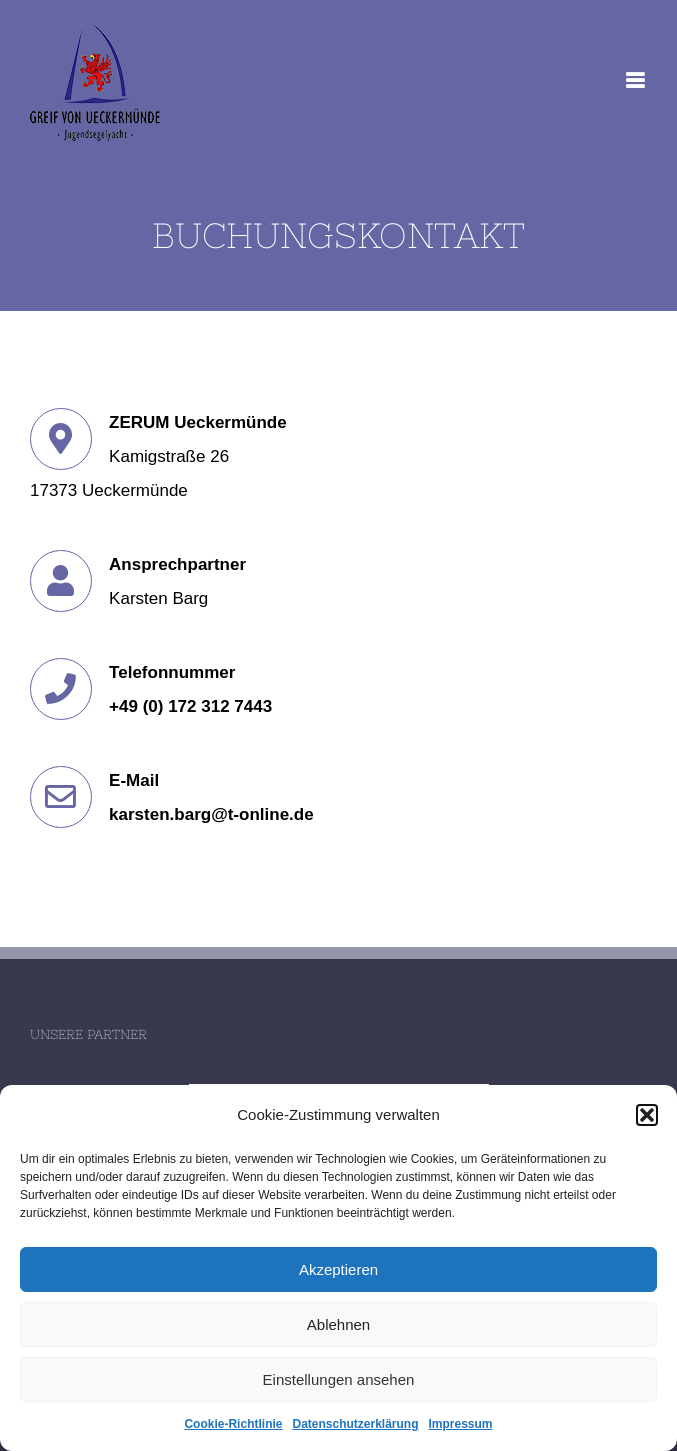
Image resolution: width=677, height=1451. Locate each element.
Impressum (461, 1424)
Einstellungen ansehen (339, 1379)
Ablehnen (338, 1324)
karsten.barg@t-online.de (211, 814)
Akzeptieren (338, 1269)
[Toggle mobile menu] (636, 80)
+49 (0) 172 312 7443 (190, 706)
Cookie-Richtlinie (233, 1424)
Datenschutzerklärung (355, 1424)
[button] (647, 1115)
